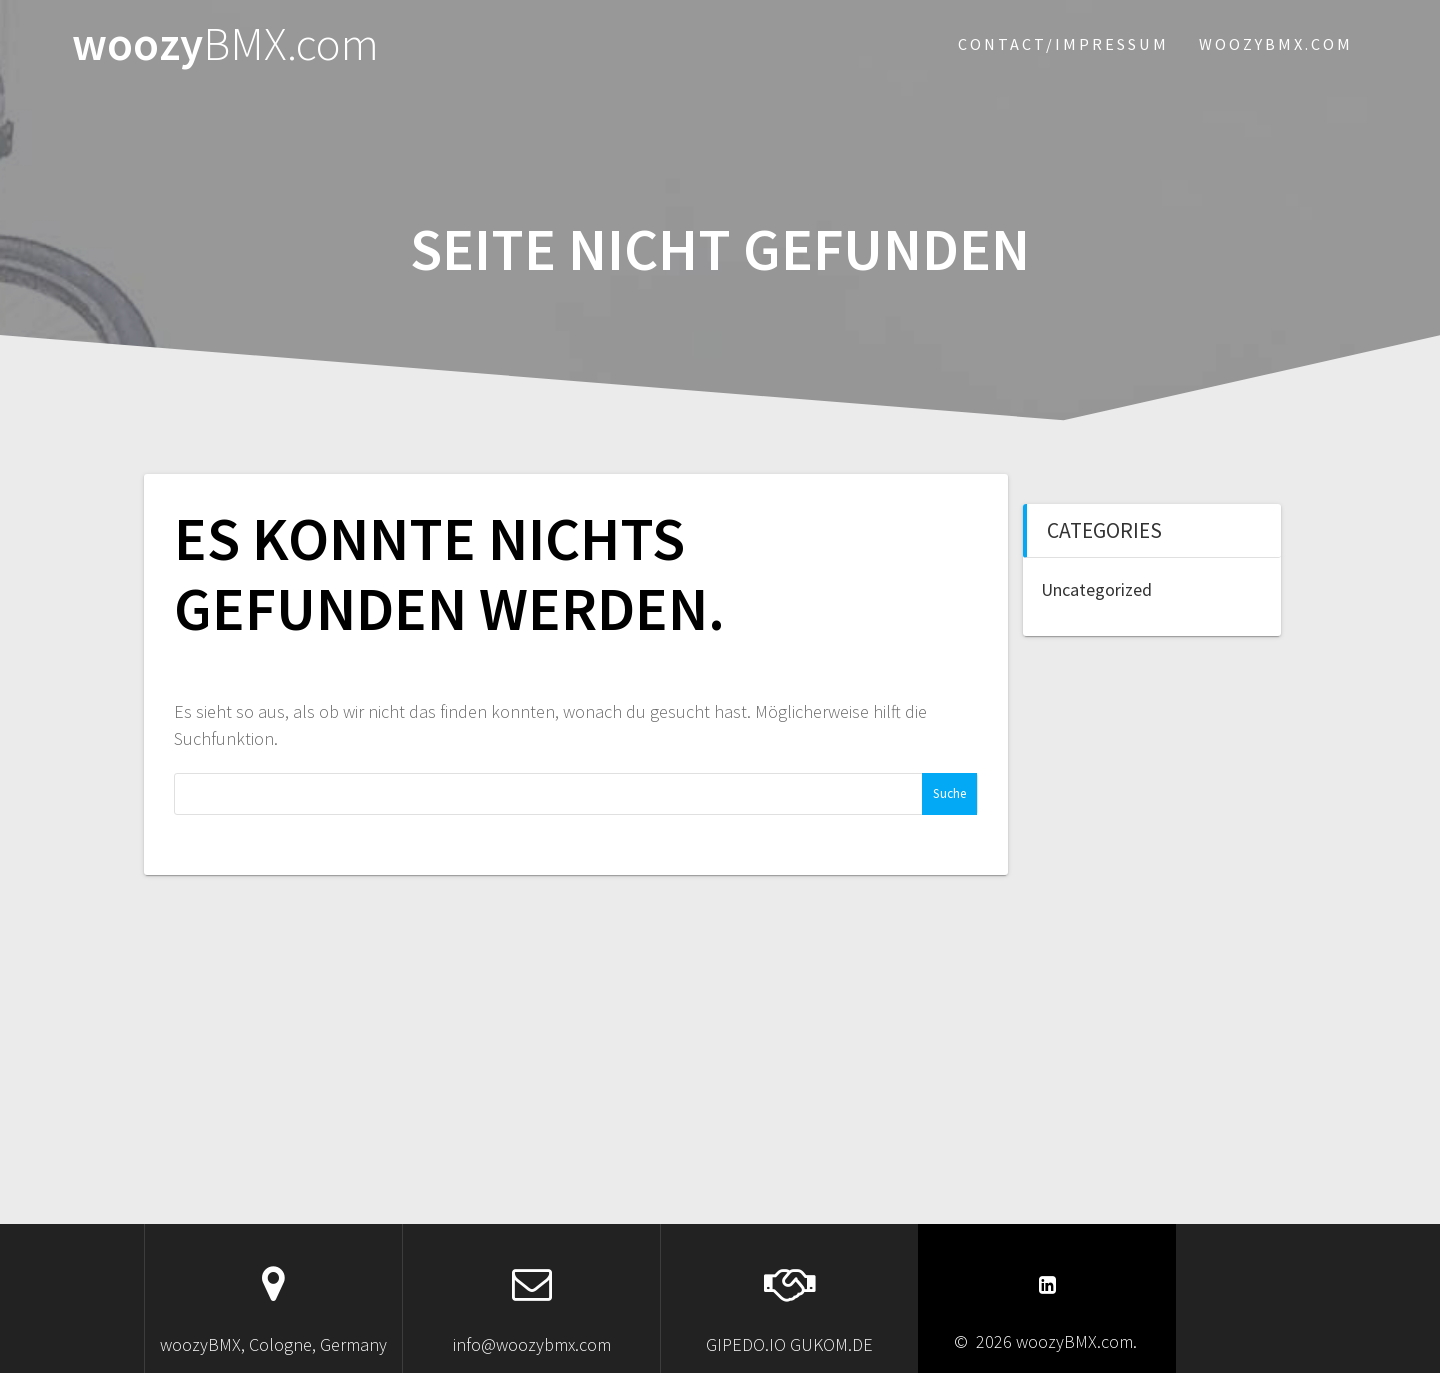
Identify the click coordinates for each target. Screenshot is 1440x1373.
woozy (225, 44)
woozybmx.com (1276, 44)
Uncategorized (1096, 589)
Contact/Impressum (1063, 44)
